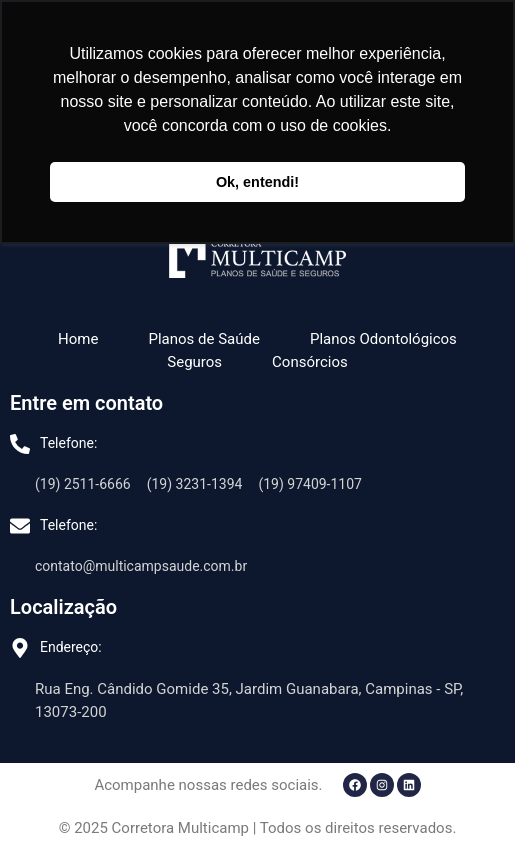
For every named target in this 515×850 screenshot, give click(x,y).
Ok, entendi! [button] (257, 182)
